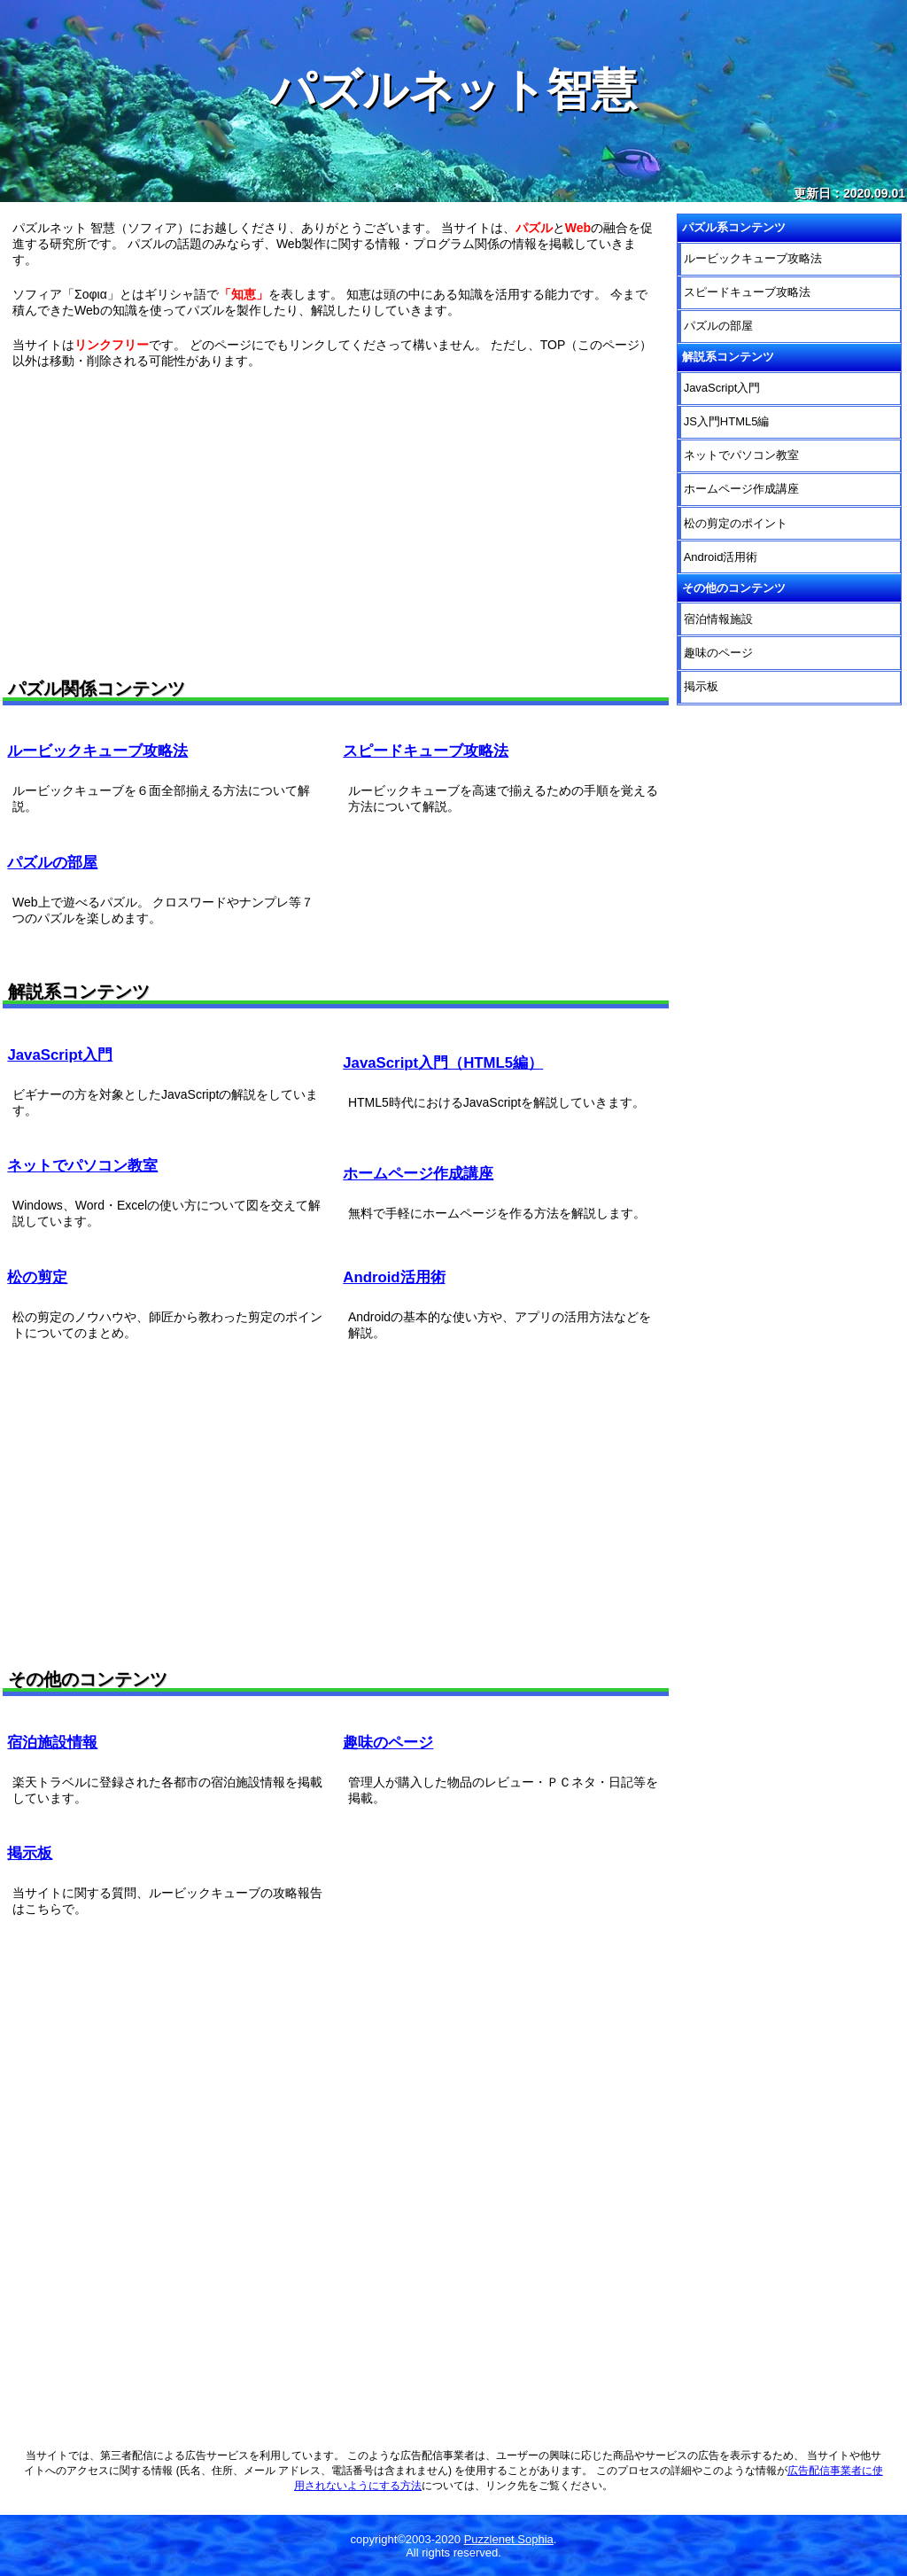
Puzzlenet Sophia (509, 2539)
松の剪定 (37, 1277)
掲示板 (29, 1853)
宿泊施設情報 (52, 1742)
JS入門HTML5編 (727, 421)
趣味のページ (388, 1742)
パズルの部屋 (52, 862)
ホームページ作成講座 (418, 1173)
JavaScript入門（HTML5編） (443, 1063)
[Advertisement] (336, 518)
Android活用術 (394, 1277)
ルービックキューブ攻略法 (97, 751)
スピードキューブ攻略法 (425, 751)
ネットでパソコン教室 (82, 1165)
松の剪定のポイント (735, 523)
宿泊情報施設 (718, 619)
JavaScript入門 (59, 1055)
